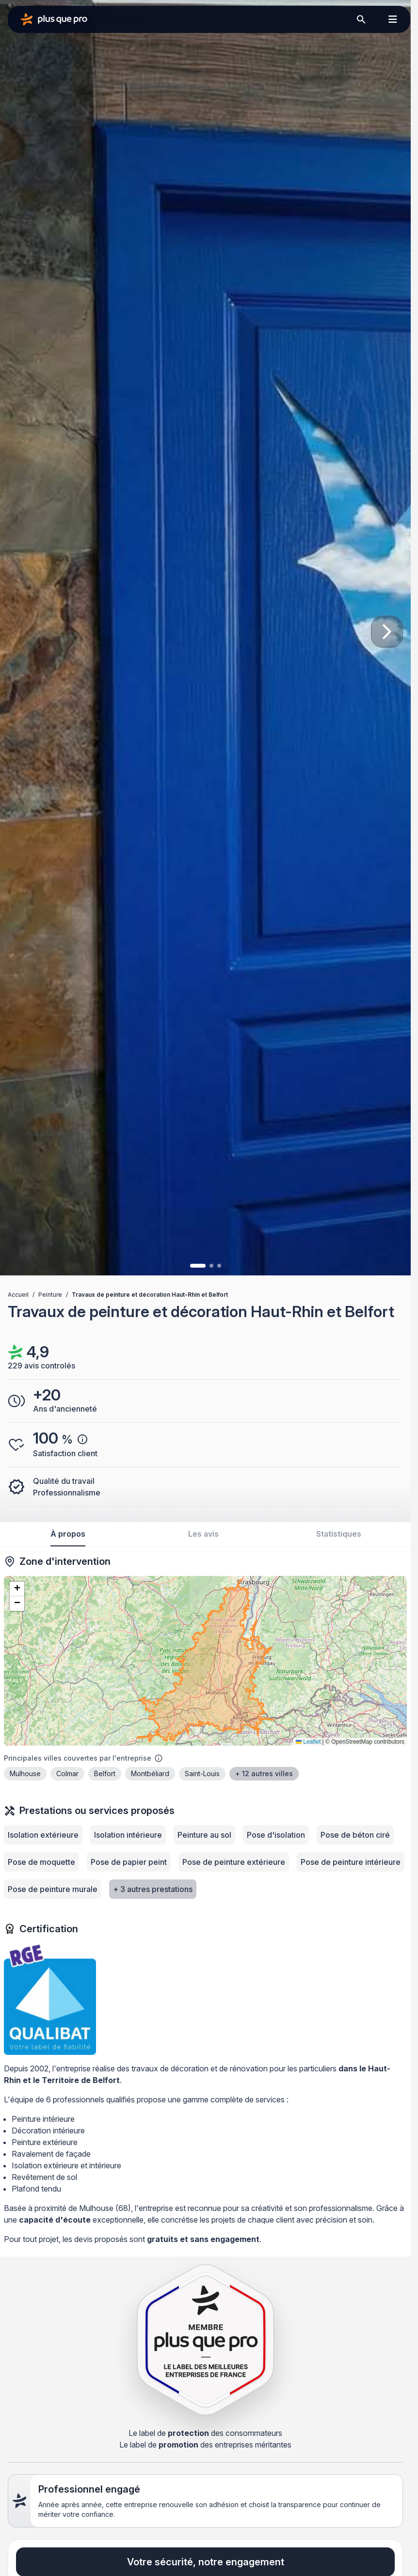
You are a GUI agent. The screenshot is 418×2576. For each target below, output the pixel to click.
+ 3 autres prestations (153, 1889)
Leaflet (308, 1741)
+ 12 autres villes (264, 1773)
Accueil (18, 1294)
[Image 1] (198, 1266)
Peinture (50, 1294)
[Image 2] (211, 1266)
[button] (17, 1589)
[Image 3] (219, 1266)
